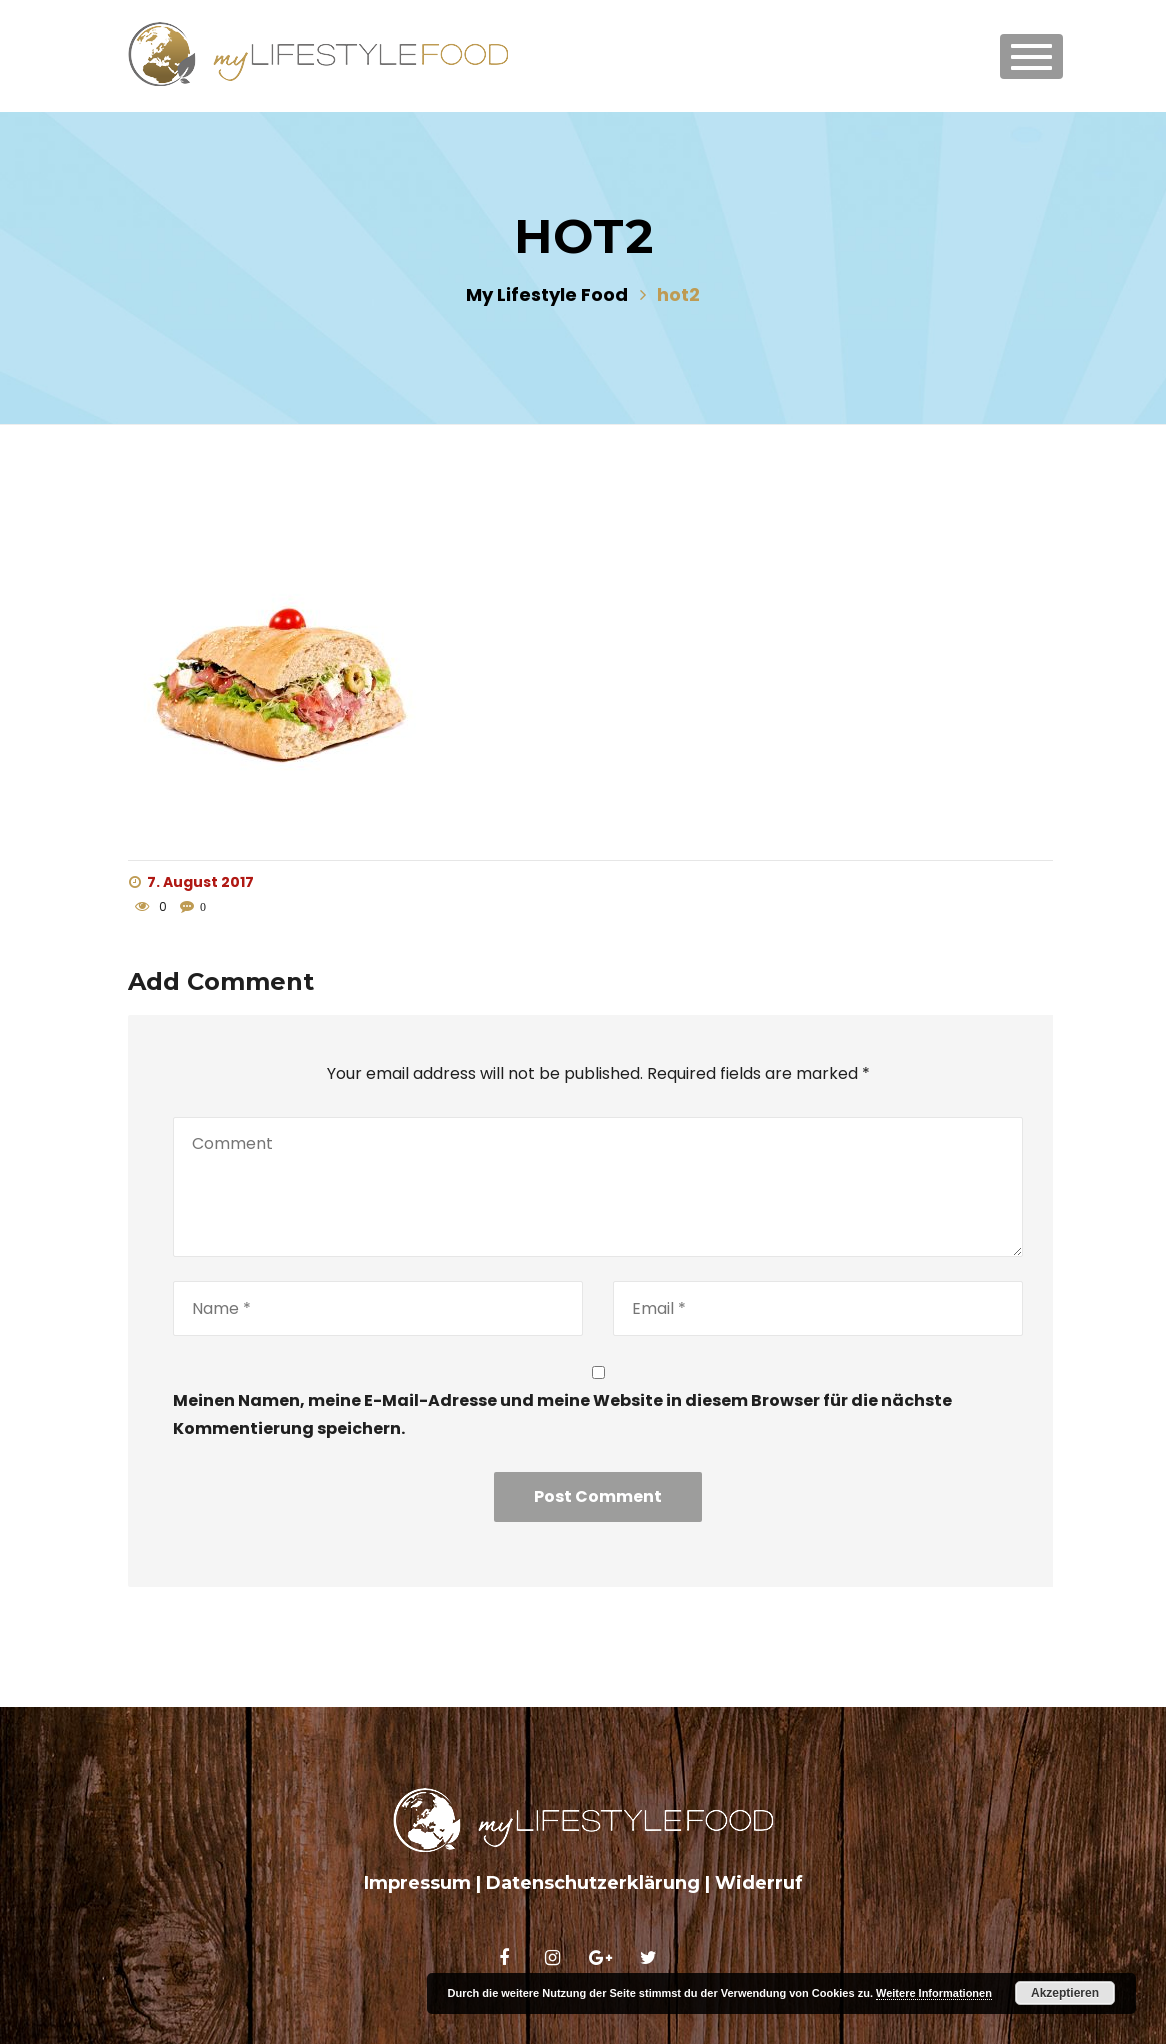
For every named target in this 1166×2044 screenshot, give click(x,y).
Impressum (417, 1883)
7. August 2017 (191, 882)
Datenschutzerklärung (593, 1883)
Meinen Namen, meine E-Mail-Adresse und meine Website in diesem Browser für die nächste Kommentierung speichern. (562, 1414)
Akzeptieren (1065, 1993)
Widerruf (759, 1883)
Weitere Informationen (934, 1993)
